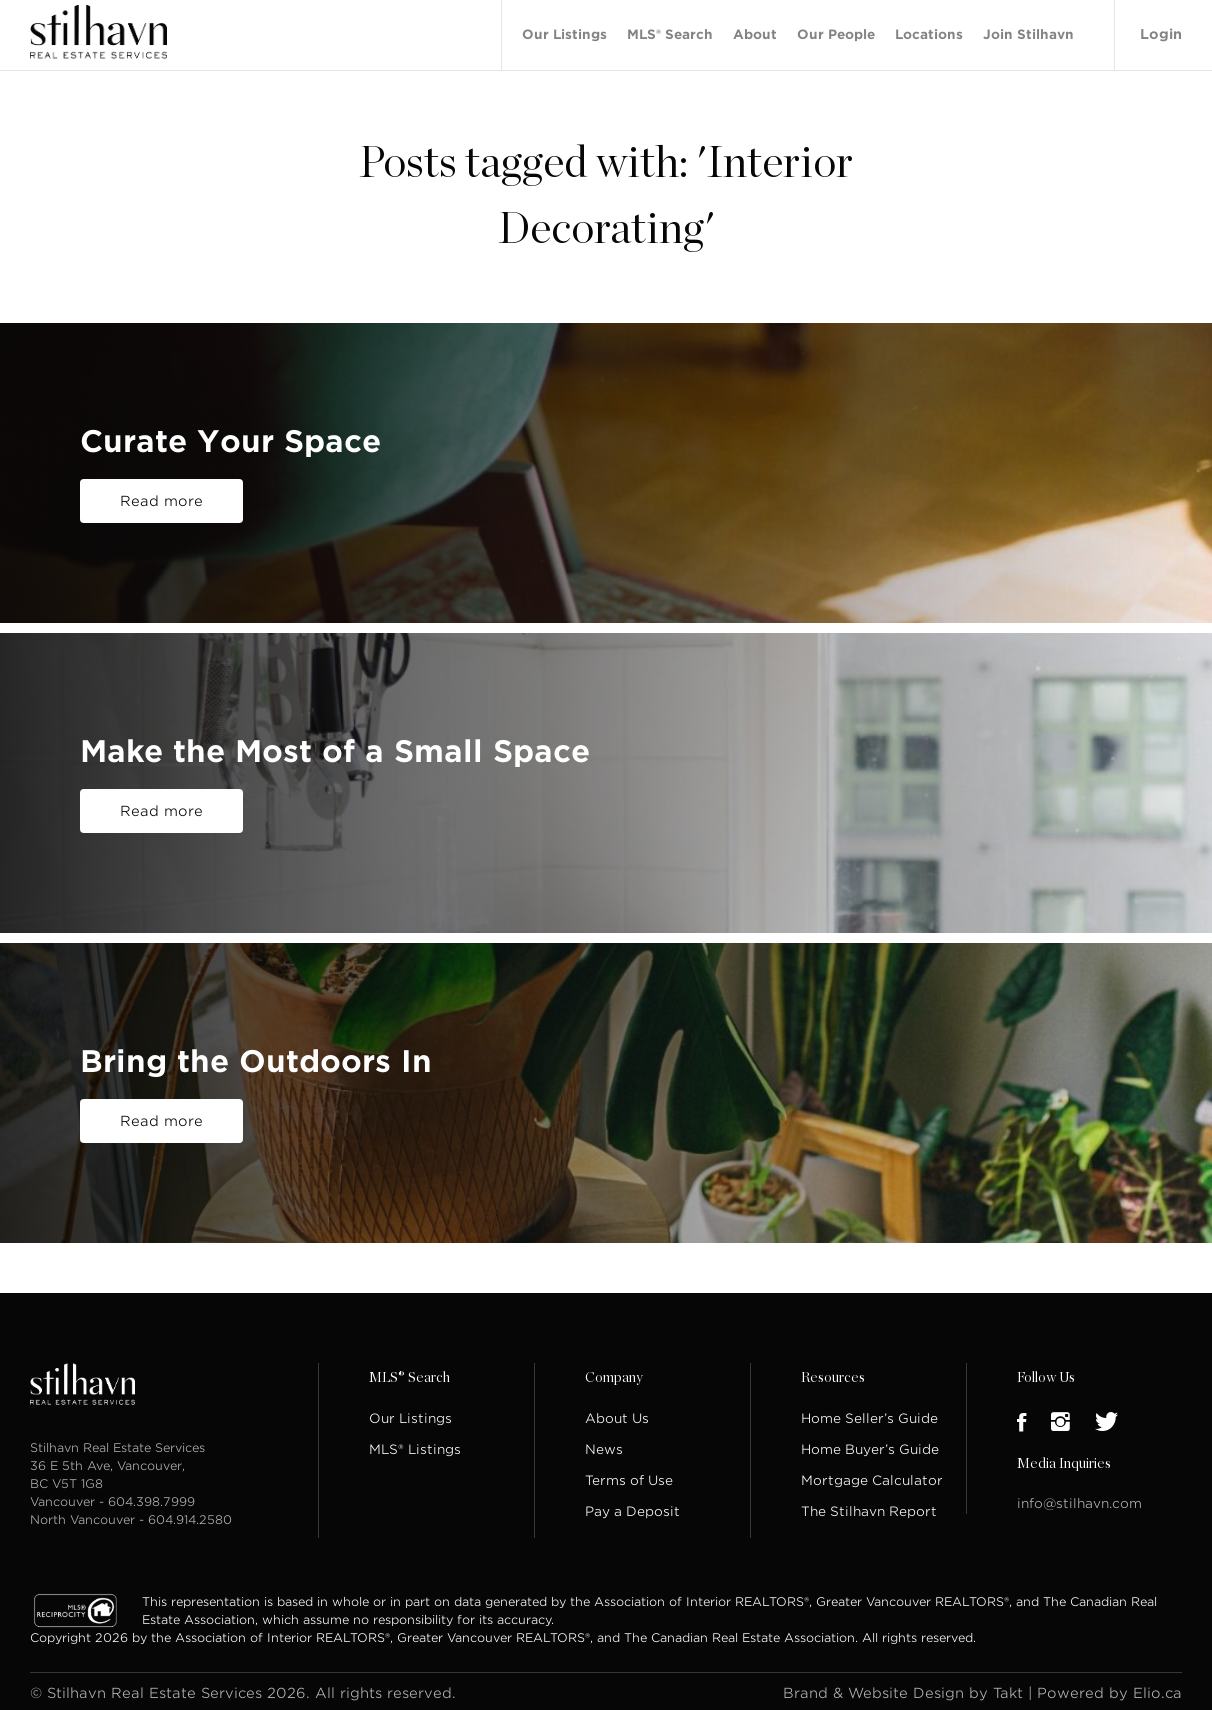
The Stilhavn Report (869, 1507)
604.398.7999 (151, 1497)
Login (1161, 32)
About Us (617, 1414)
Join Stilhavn (1028, 32)
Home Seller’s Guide (869, 1414)
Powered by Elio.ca (1109, 1689)
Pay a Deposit (632, 1507)
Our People (836, 32)
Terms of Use (629, 1476)
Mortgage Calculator (872, 1476)
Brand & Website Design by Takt (903, 1689)
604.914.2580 (190, 1515)
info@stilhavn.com (1079, 1499)
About (755, 32)
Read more (161, 497)
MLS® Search (670, 32)
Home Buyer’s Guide (870, 1445)
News (604, 1445)
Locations (929, 32)
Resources (833, 1374)
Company (614, 1374)
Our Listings (564, 32)
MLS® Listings (415, 1445)
